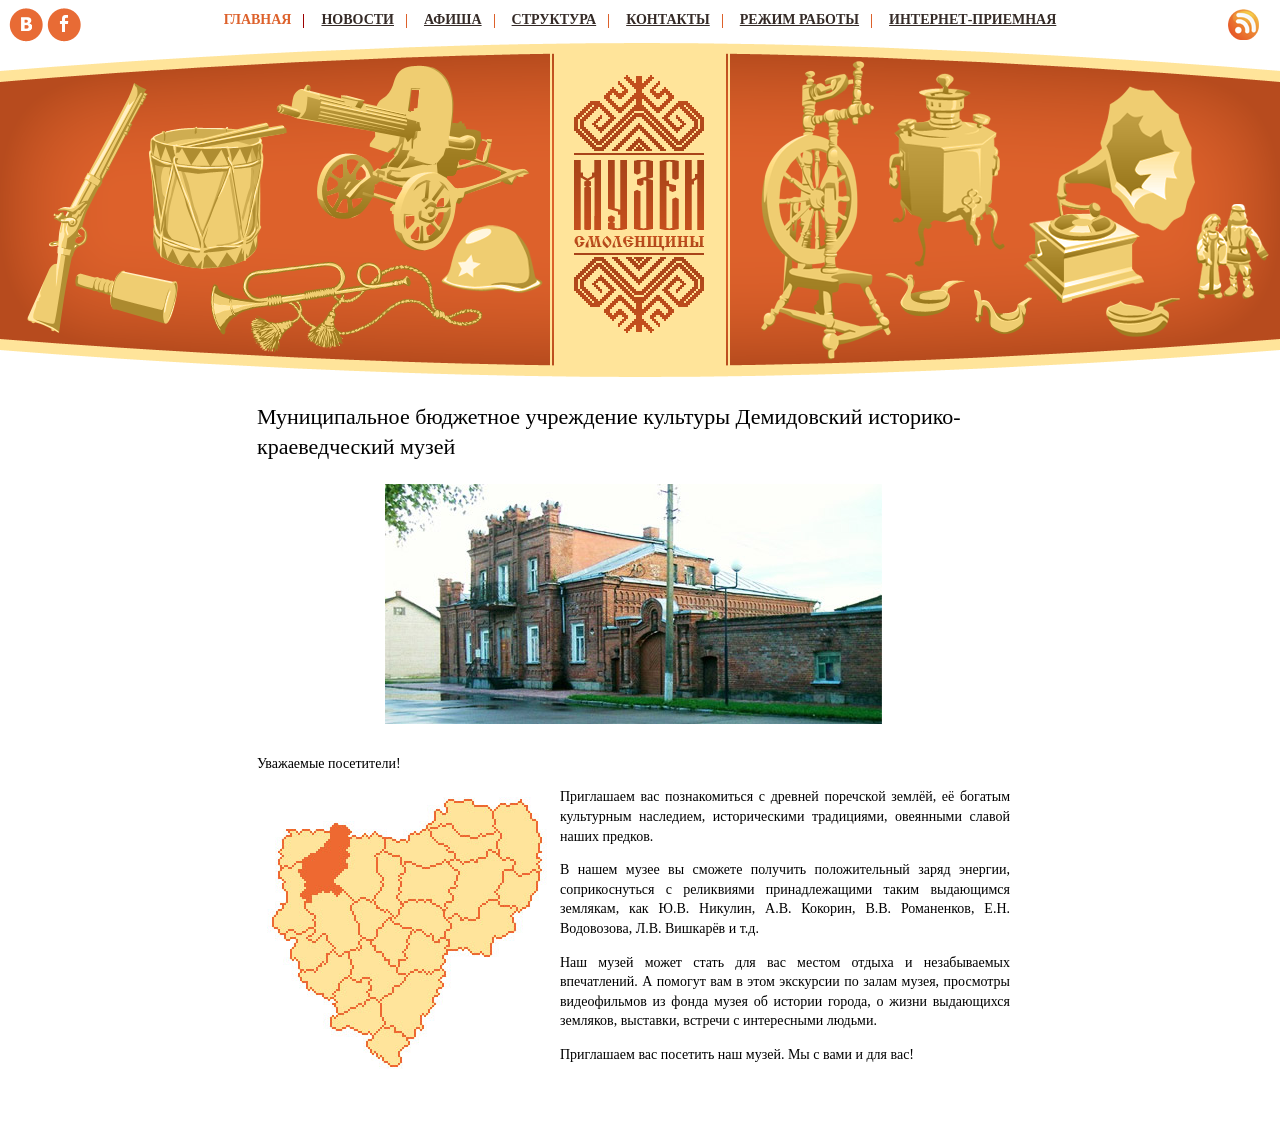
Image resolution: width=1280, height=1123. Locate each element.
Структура (554, 19)
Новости (357, 19)
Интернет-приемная (972, 19)
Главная (258, 19)
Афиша (453, 19)
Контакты (668, 19)
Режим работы (799, 19)
